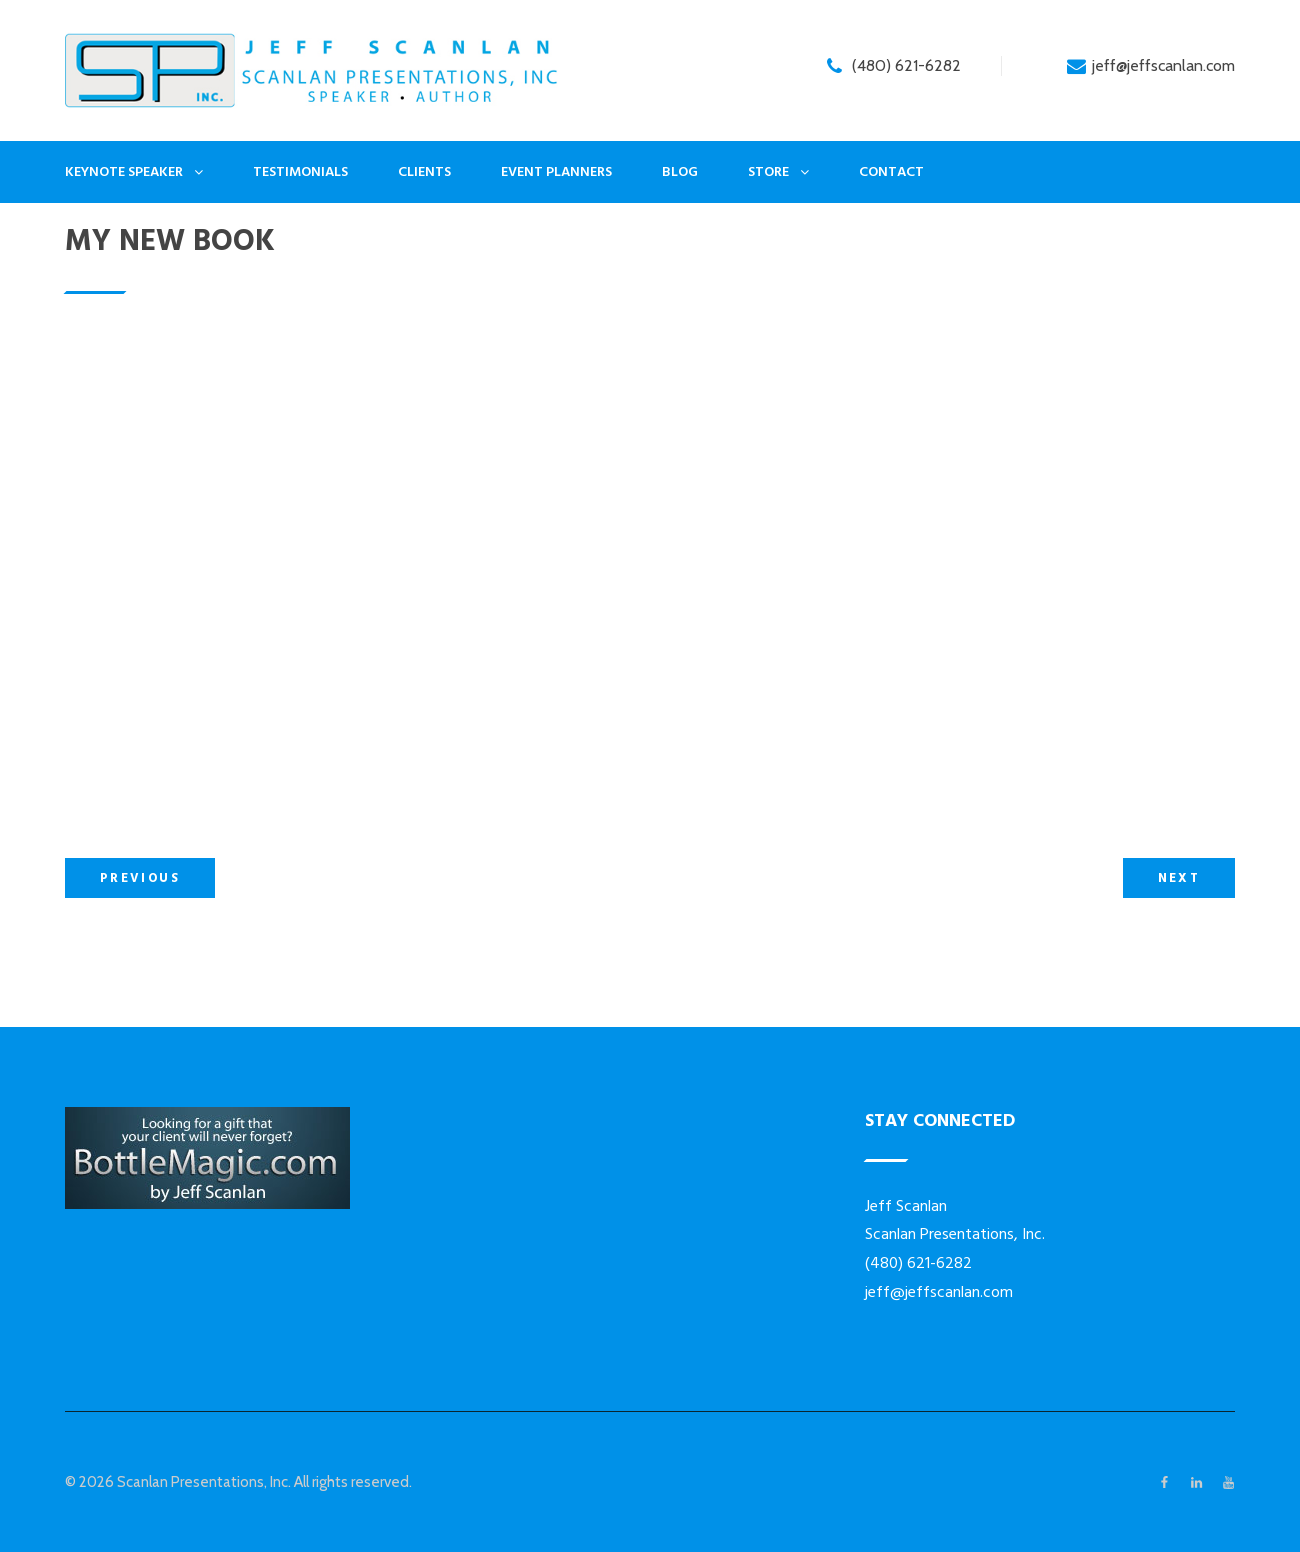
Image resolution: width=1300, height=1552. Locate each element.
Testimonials (300, 172)
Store (768, 172)
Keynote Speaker (124, 172)
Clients (424, 172)
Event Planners (556, 172)
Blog (680, 172)
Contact (891, 172)
